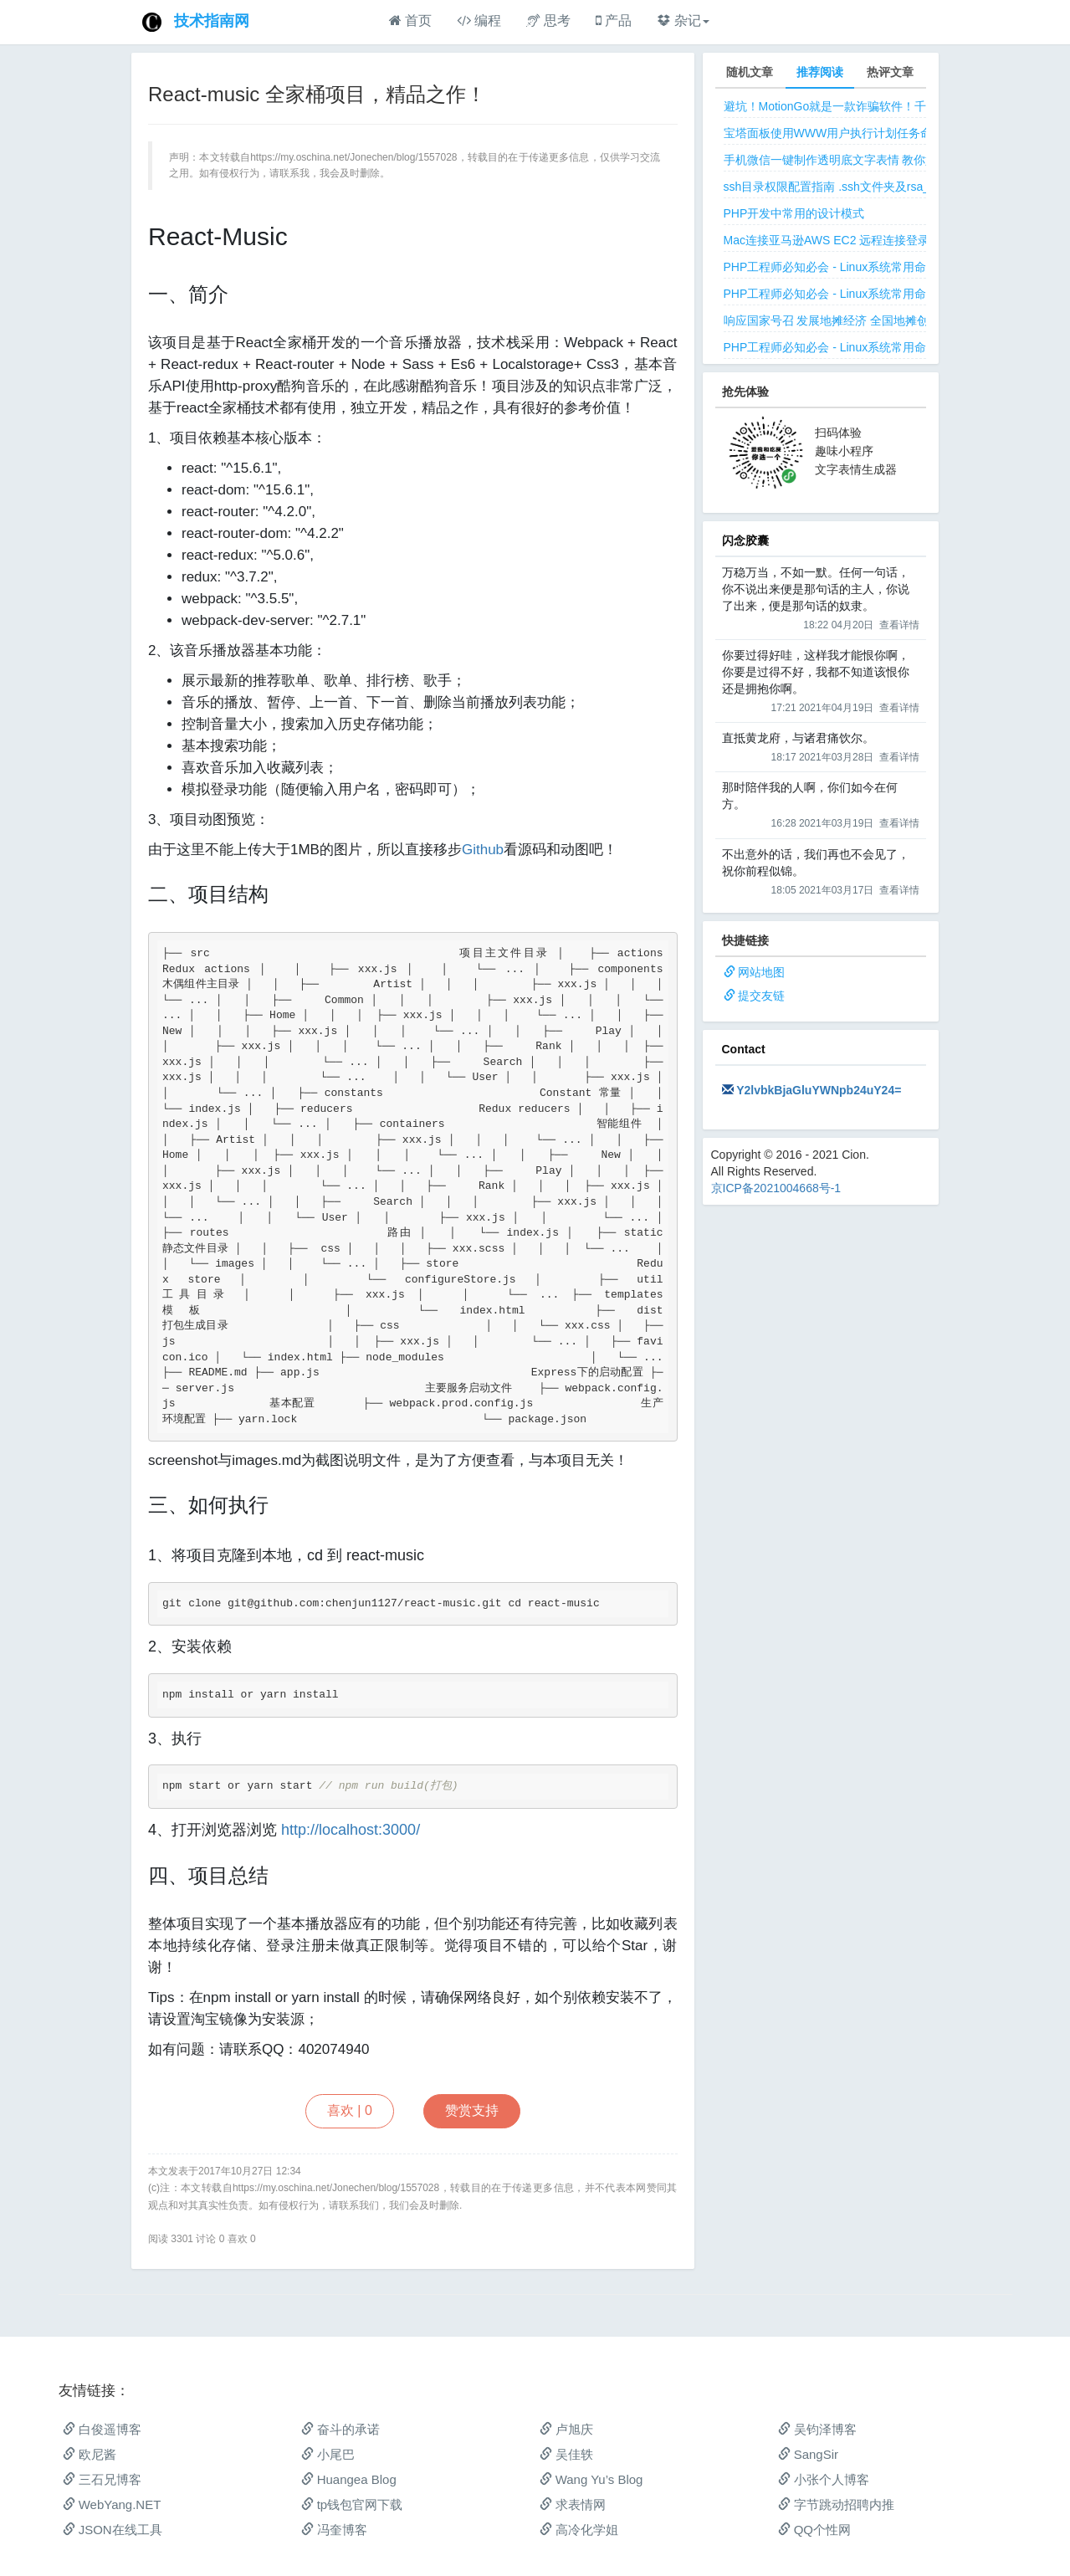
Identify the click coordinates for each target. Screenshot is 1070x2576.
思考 (548, 20)
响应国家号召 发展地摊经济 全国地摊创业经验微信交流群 (873, 320)
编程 (479, 20)
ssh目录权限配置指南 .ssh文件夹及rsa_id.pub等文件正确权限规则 (895, 186)
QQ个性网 (815, 2529)
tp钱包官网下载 (352, 2504)
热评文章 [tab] (890, 72)
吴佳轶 (566, 2454)
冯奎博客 (334, 2529)
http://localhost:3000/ (350, 1829)
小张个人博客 (823, 2479)
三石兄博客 (102, 2479)
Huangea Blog (349, 2479)
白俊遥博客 (102, 2429)
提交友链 (761, 995)
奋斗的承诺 (340, 2429)
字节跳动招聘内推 (836, 2504)
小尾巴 (328, 2454)
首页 (410, 20)
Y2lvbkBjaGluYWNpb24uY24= (818, 1090)
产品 (614, 20)
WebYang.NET (112, 2504)
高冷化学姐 (579, 2529)
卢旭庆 (566, 2429)
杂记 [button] (683, 20)
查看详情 (899, 625)
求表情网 (573, 2504)
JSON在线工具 (112, 2529)
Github (483, 850)
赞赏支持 (472, 2110)
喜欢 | (349, 2110)
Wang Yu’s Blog (591, 2479)
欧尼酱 (89, 2454)
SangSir (808, 2454)
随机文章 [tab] (749, 72)
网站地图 (761, 972)
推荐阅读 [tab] (819, 72)
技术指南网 (211, 21)
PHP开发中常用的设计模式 (794, 213)
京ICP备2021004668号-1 (776, 1188)
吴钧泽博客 (817, 2429)
